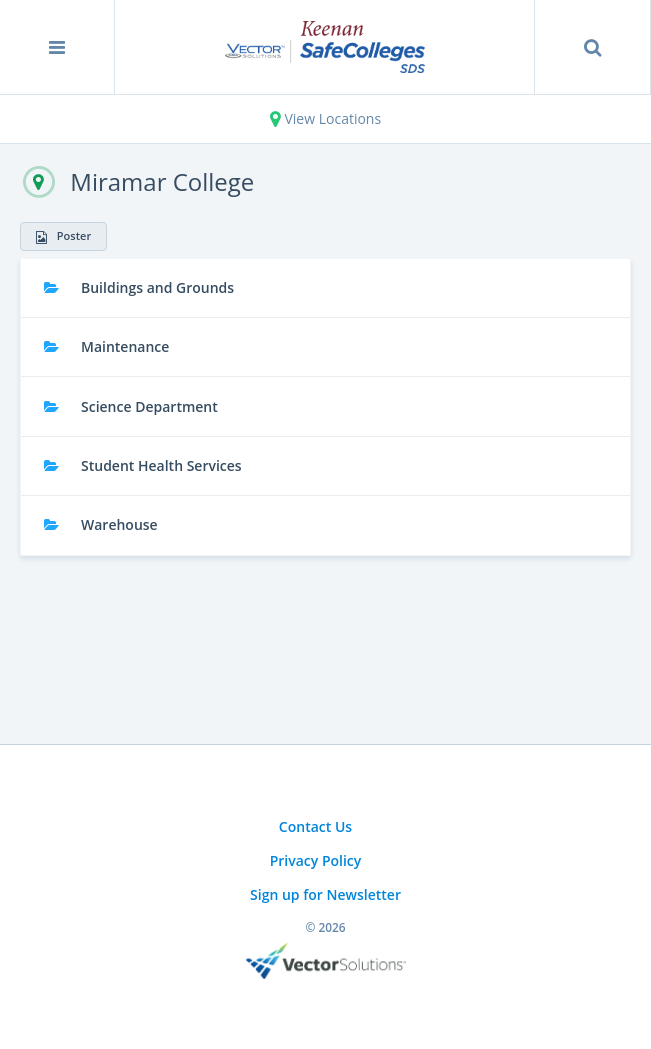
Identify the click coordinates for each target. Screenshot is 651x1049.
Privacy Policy (316, 860)
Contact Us (315, 826)
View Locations (325, 118)
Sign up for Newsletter (325, 894)
